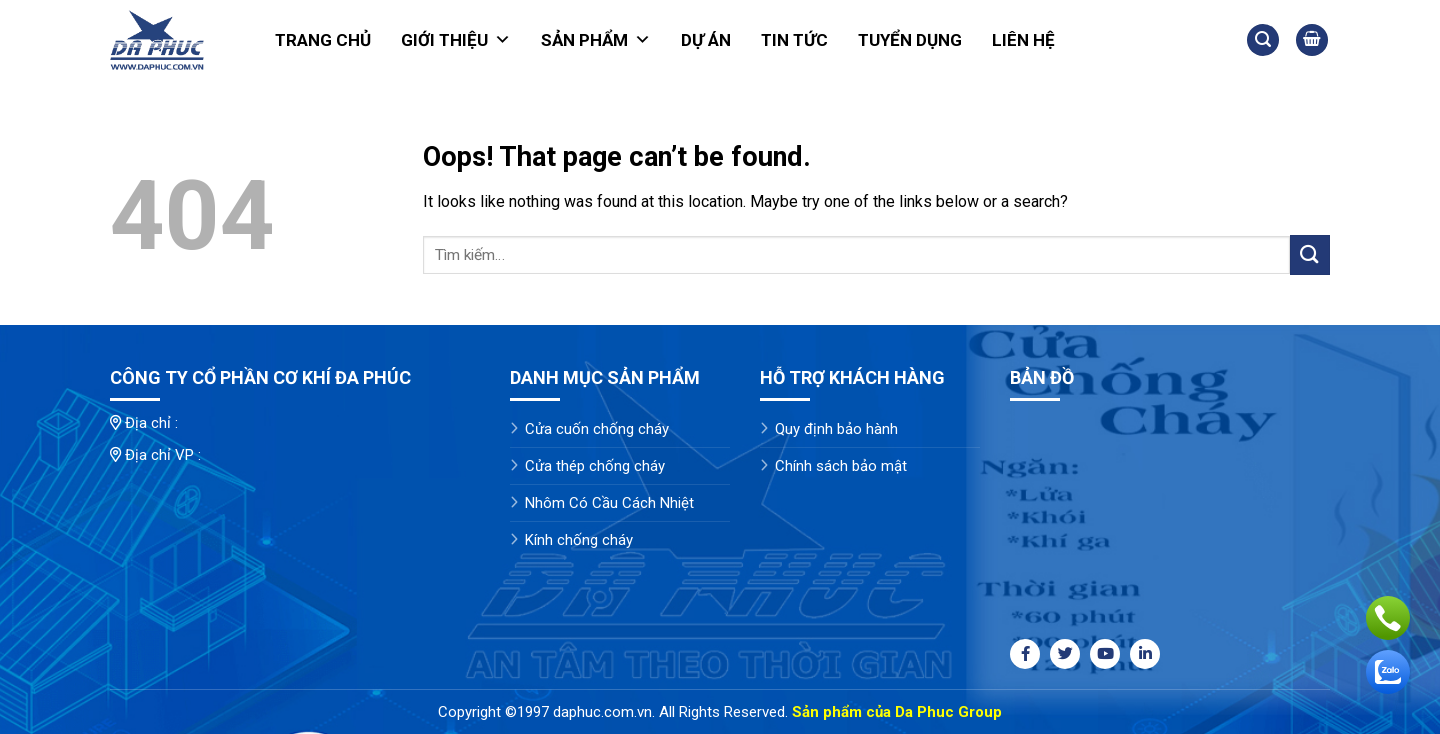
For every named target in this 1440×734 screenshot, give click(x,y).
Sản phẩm (596, 40)
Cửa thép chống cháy (595, 466)
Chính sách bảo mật (841, 466)
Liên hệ (1023, 40)
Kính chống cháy (579, 540)
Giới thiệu (456, 40)
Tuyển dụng (910, 40)
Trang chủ (323, 40)
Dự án (706, 40)
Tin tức (794, 40)
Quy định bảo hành (836, 429)
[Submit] (1310, 254)
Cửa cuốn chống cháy (597, 429)
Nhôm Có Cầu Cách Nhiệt (609, 503)
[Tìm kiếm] (1263, 40)
